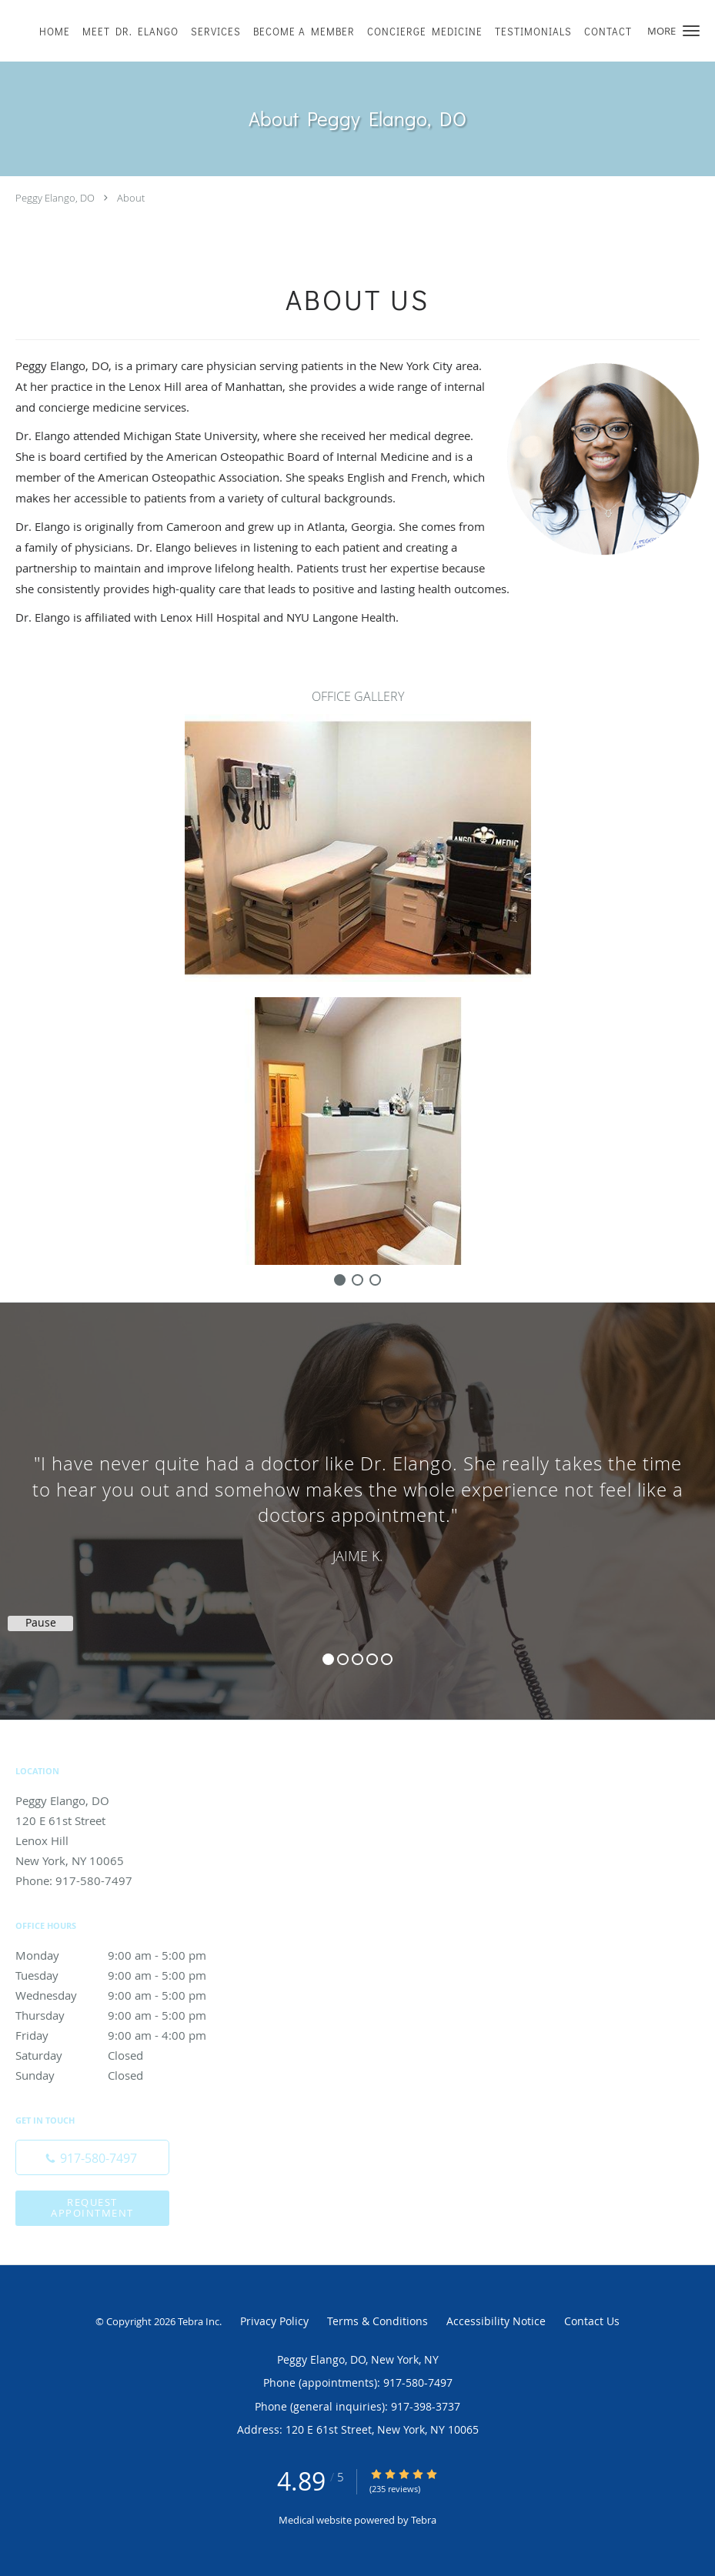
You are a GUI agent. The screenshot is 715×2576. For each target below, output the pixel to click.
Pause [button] (40, 1623)
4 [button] (372, 1659)
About (131, 198)
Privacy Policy (274, 2321)
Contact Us (592, 2321)
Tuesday (127, 1975)
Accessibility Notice (496, 2321)
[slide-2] (375, 1280)
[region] (357, 1495)
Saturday (127, 2055)
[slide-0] (340, 1280)
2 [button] (343, 1659)
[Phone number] (92, 2157)
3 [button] (357, 1659)
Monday (127, 1955)
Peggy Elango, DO (55, 198)
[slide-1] (357, 1280)
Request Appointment (92, 2207)
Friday (127, 2035)
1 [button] (328, 1659)
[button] (691, 30)
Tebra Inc (198, 2321)
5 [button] (387, 1659)
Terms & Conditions (377, 2321)
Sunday (127, 2075)
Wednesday (127, 1995)
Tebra (423, 2520)
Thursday (127, 2015)
